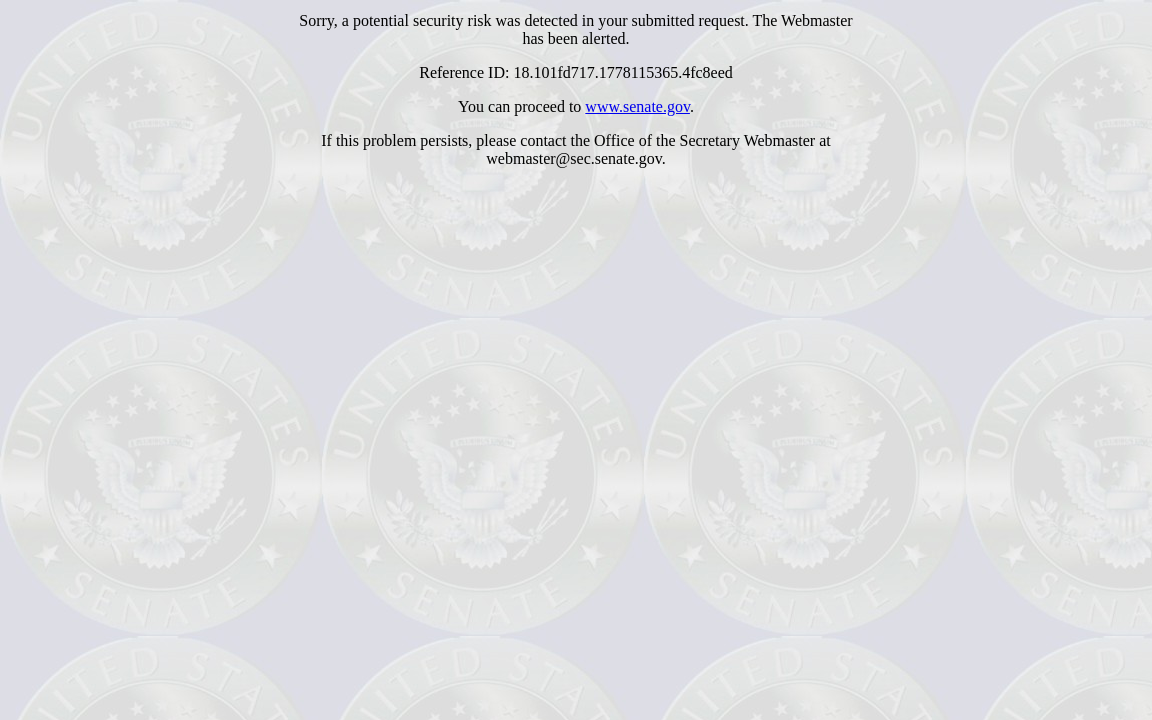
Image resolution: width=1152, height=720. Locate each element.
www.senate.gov (637, 106)
